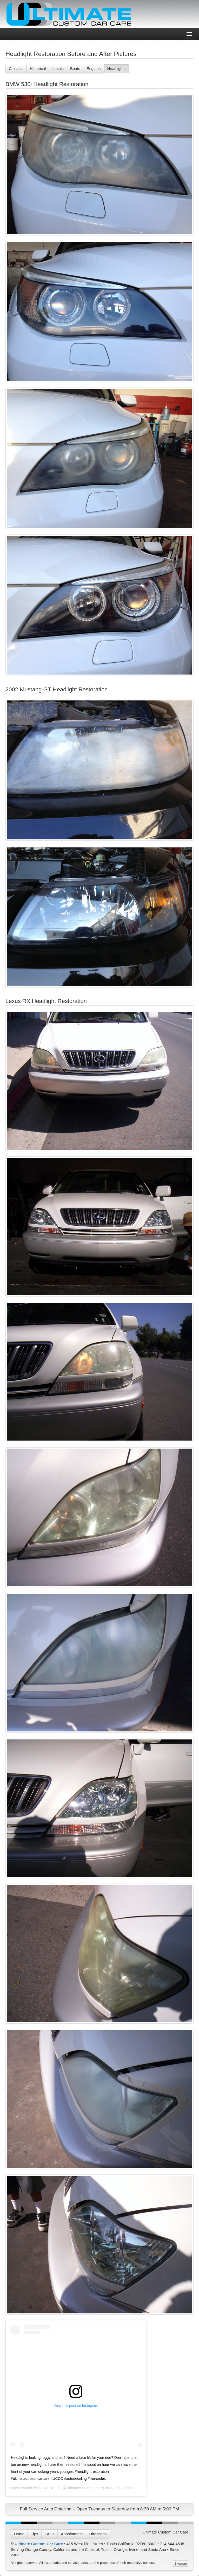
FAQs (50, 2534)
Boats (75, 68)
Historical (38, 68)
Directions (98, 2534)
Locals (58, 68)
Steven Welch (49, 2488)
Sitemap (180, 2563)
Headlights (116, 68)
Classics (16, 68)
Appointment (72, 2534)
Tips (34, 2534)
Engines (94, 68)
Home (19, 2534)
